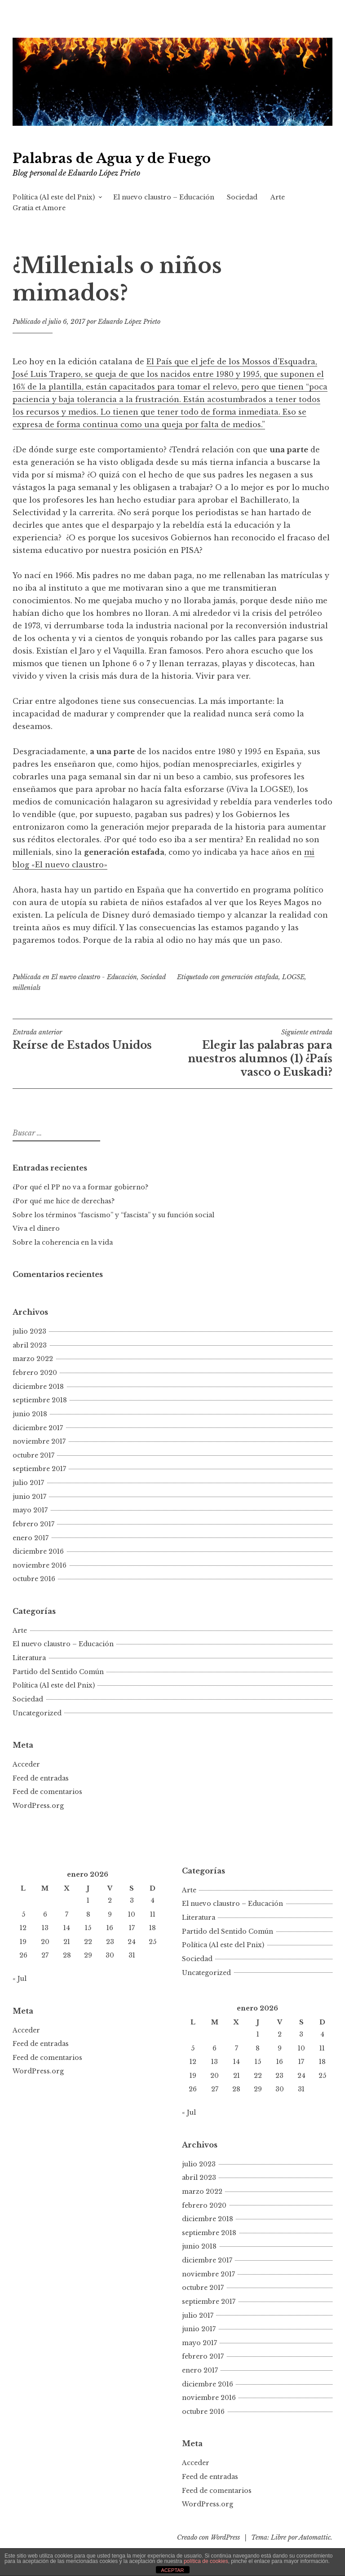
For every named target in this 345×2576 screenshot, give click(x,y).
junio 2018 (30, 1414)
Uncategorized (37, 1713)
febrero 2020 (35, 1373)
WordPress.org (38, 1806)
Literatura (29, 1658)
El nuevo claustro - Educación (94, 977)
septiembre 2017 (39, 1469)
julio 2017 (28, 1483)
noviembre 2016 (39, 1565)
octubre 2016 (34, 1579)
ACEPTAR (172, 2570)
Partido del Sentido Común (58, 1672)
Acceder (26, 1764)
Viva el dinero (36, 1228)
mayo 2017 (30, 1510)
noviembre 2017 (39, 1441)
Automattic (315, 2537)
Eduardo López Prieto (129, 322)
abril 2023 (30, 1345)
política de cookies (206, 2561)
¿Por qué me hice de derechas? (64, 1201)
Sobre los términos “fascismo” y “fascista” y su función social (113, 1215)
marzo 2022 (33, 1359)
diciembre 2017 (38, 1428)
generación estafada (250, 977)
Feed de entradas (41, 1778)
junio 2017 (29, 1497)
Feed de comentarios (47, 1792)
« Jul (20, 1979)
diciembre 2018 (38, 1387)
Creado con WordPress (208, 2537)
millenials (26, 988)
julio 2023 (29, 1331)
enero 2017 (31, 1538)
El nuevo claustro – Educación (163, 197)
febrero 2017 (33, 1524)
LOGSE (293, 977)
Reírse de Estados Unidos (92, 1040)
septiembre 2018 (40, 1400)
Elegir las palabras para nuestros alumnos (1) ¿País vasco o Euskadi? (252, 1053)
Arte (277, 197)
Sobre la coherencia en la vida (63, 1242)
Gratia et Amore (39, 208)
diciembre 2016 (38, 1551)
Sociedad (242, 197)
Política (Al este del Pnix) (54, 197)
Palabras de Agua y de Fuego (112, 158)
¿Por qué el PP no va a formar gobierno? (81, 1187)
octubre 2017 (33, 1455)
